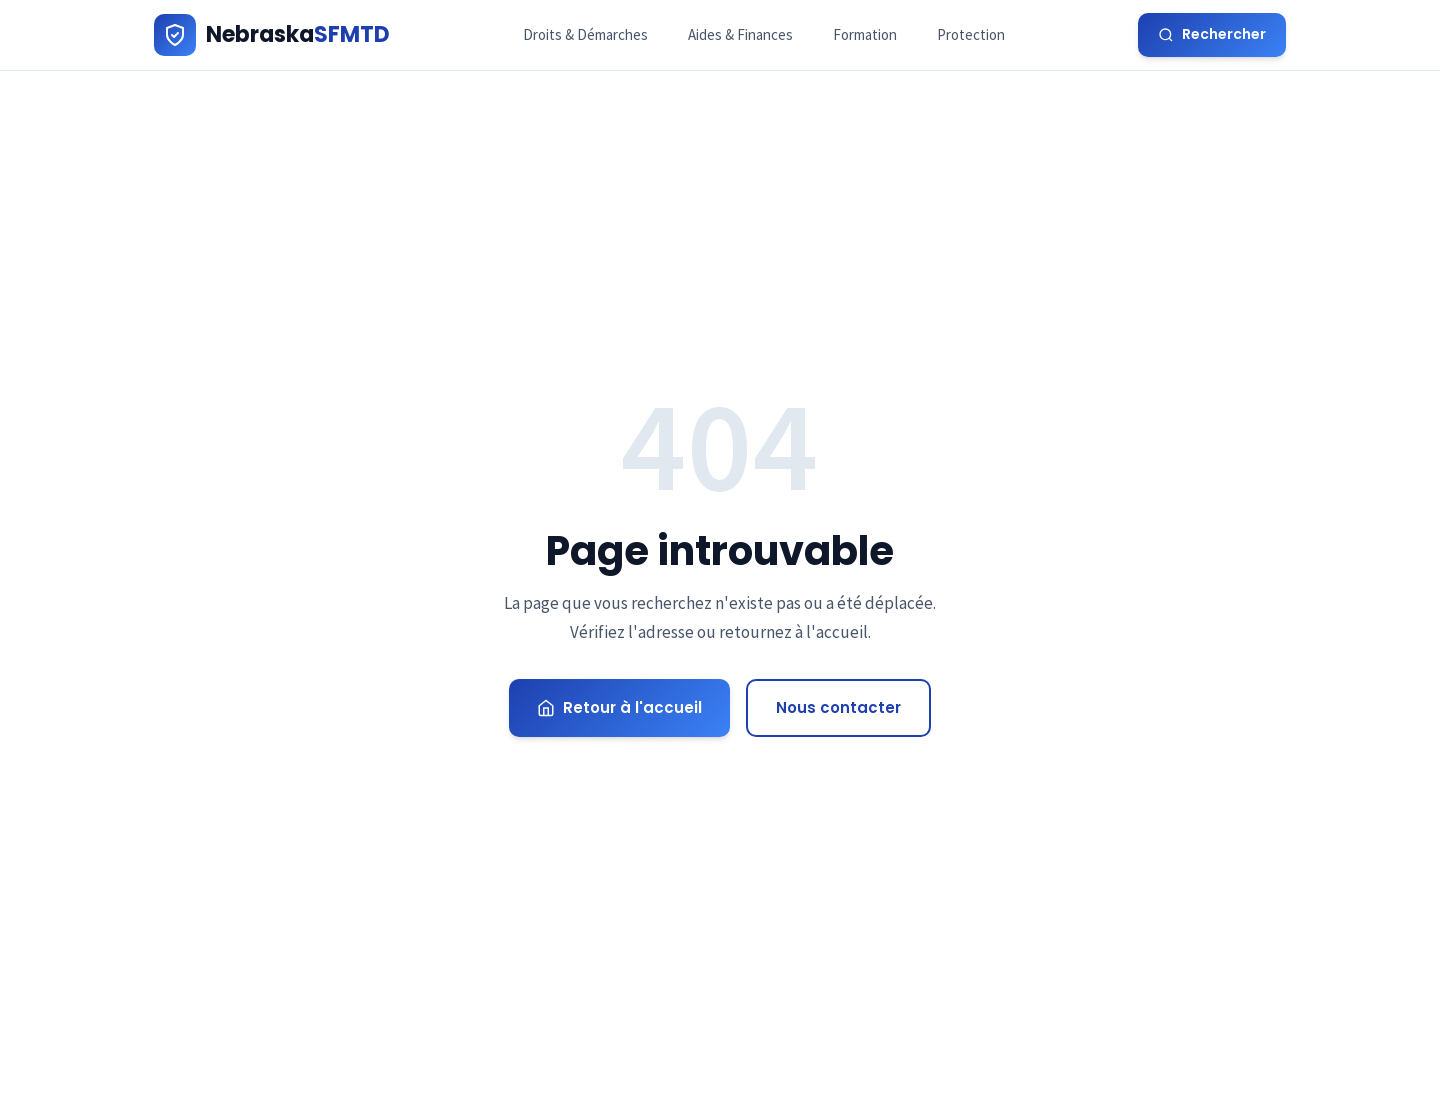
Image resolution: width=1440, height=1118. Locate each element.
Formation (865, 34)
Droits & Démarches (585, 34)
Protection (971, 34)
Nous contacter (838, 707)
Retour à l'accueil (619, 707)
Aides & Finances (740, 34)
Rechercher (1212, 34)
